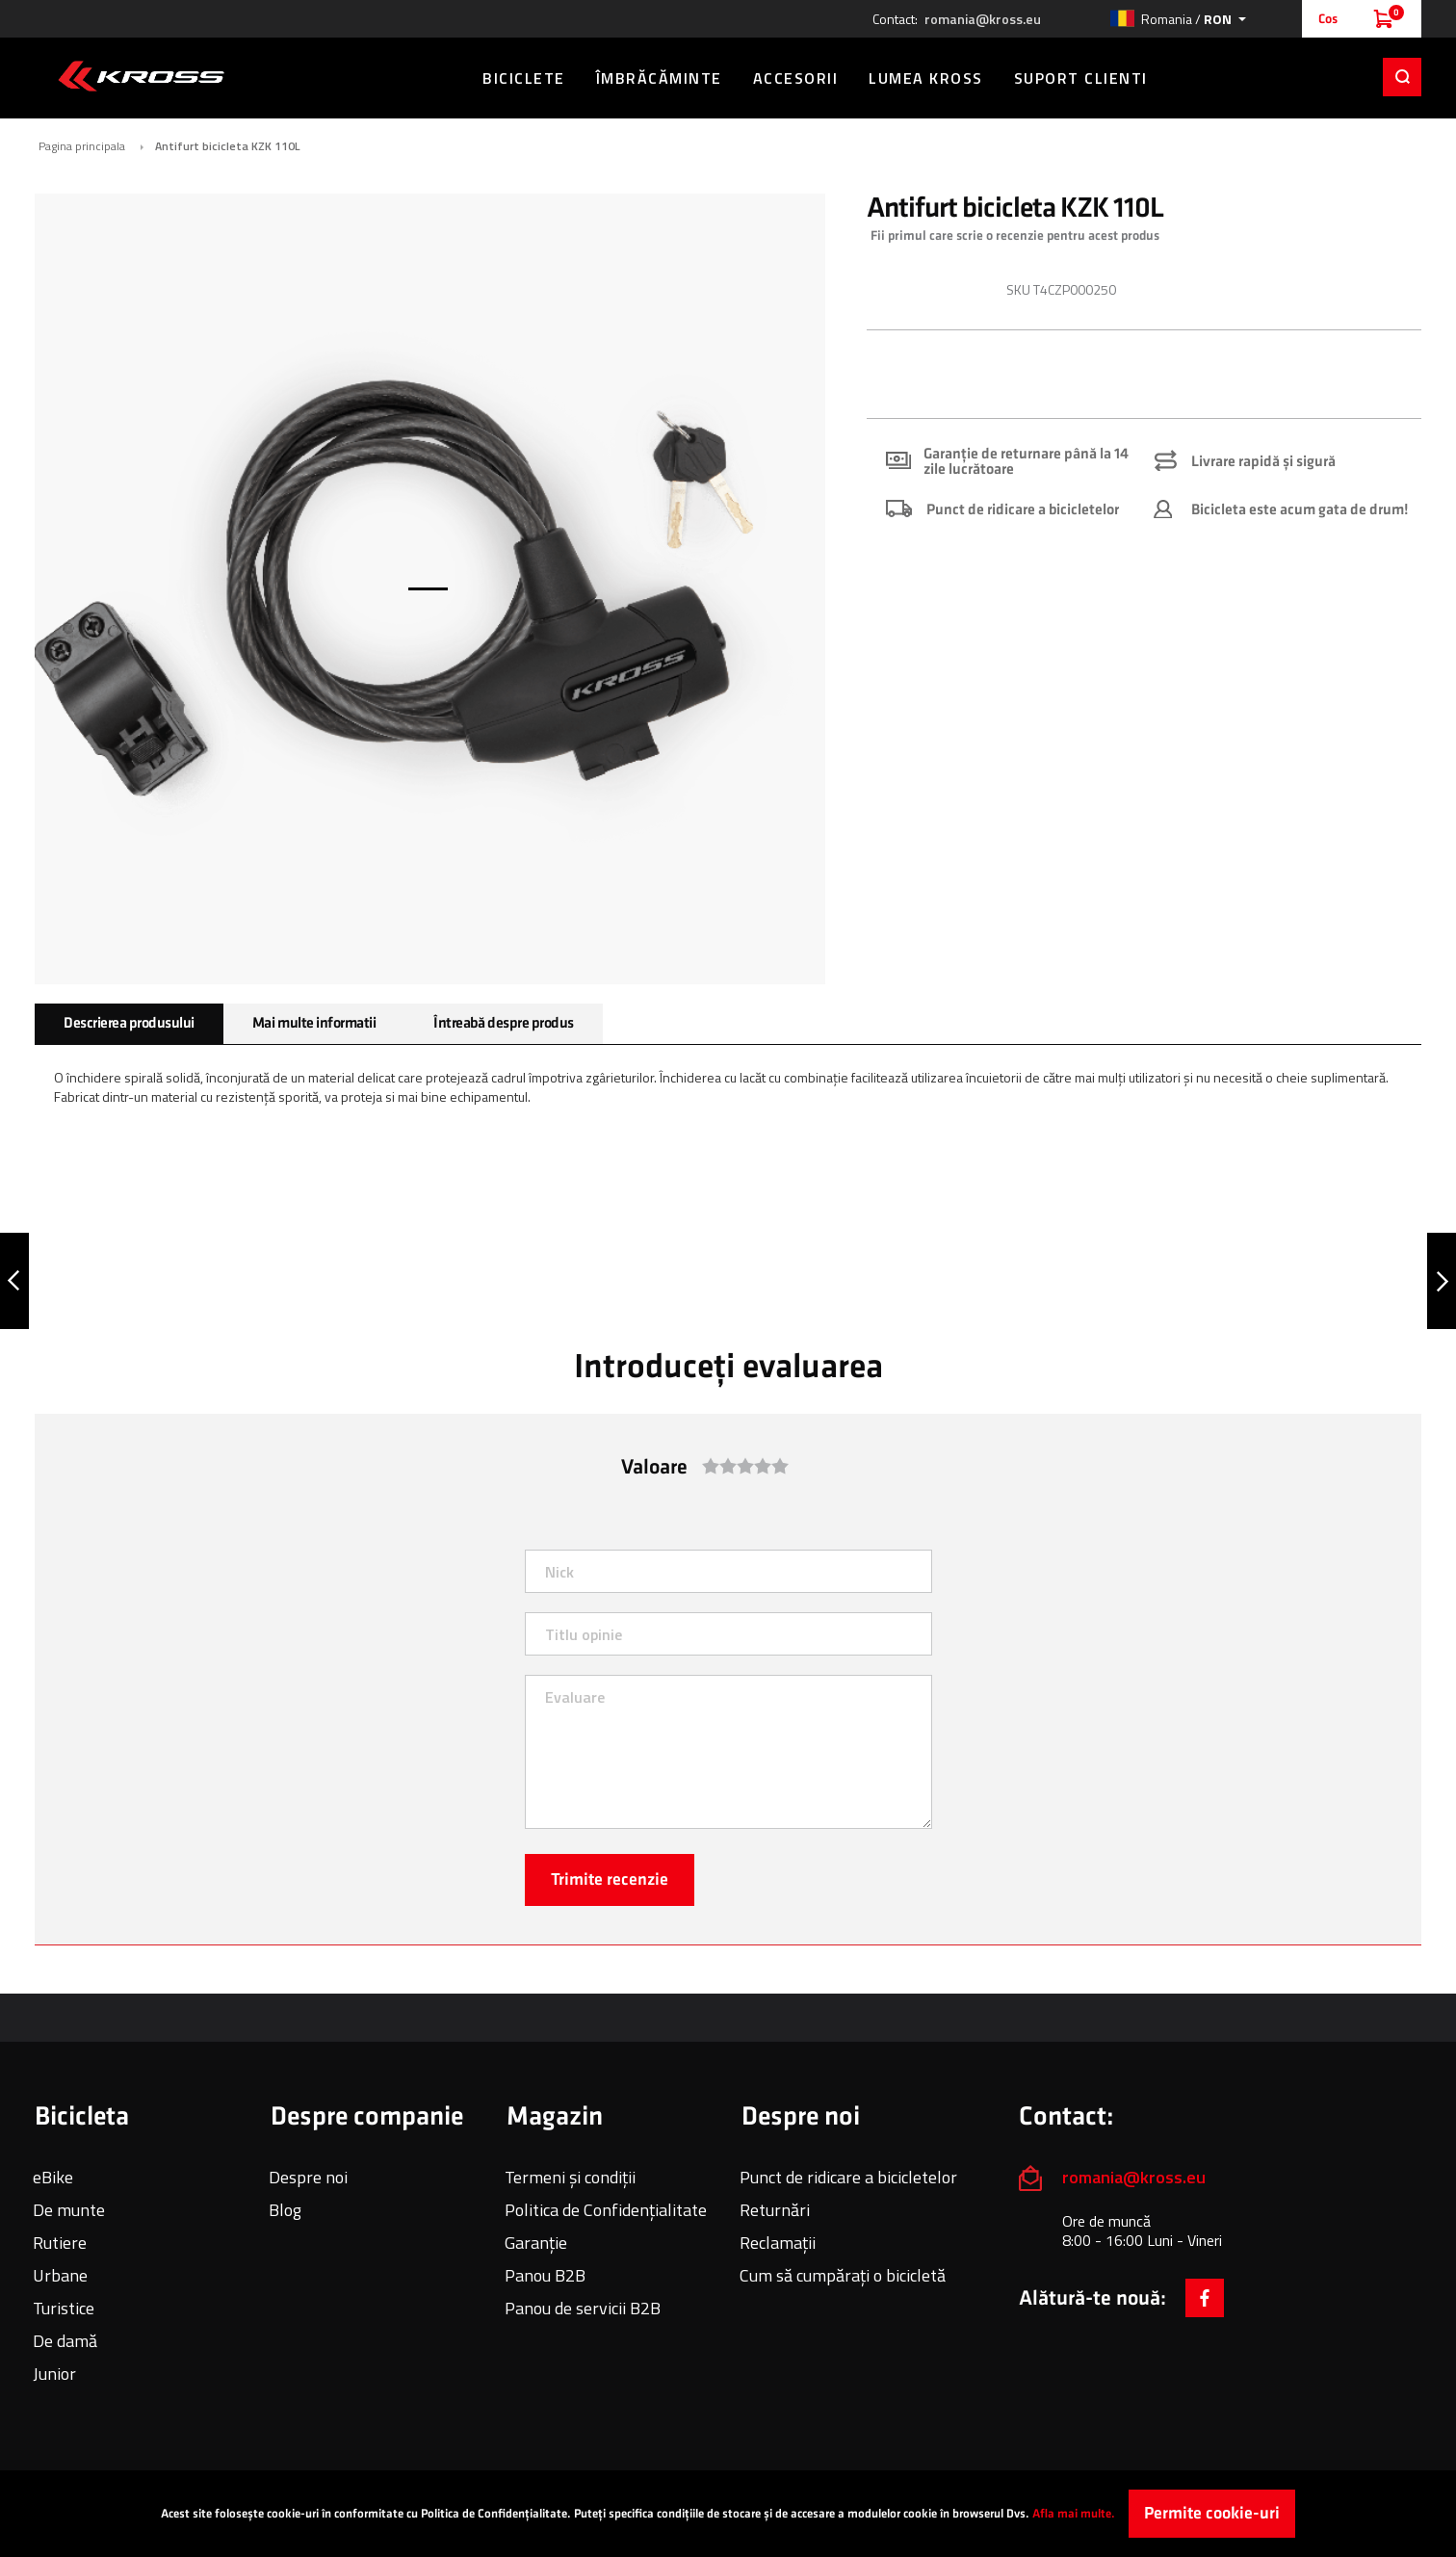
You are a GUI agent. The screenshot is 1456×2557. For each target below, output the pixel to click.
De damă (65, 2341)
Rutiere (60, 2243)
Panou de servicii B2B (583, 2308)
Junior (54, 2374)
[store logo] (141, 76)
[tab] (129, 1024)
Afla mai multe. (1073, 2513)
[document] (728, 2514)
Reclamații (778, 2243)
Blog (285, 2210)
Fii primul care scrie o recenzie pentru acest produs (1015, 235)
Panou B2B (545, 2275)
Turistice (63, 2308)
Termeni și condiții (570, 2177)
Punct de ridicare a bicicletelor (848, 2177)
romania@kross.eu (982, 19)
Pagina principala (82, 146)
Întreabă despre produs (503, 1023)
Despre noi (308, 2177)
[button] (1178, 19)
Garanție (536, 2243)
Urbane (60, 2275)
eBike (53, 2177)
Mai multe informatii (314, 1023)
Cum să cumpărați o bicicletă (843, 2275)
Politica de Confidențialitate (606, 2210)
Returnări (775, 2210)
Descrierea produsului (129, 1023)
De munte (69, 2210)
